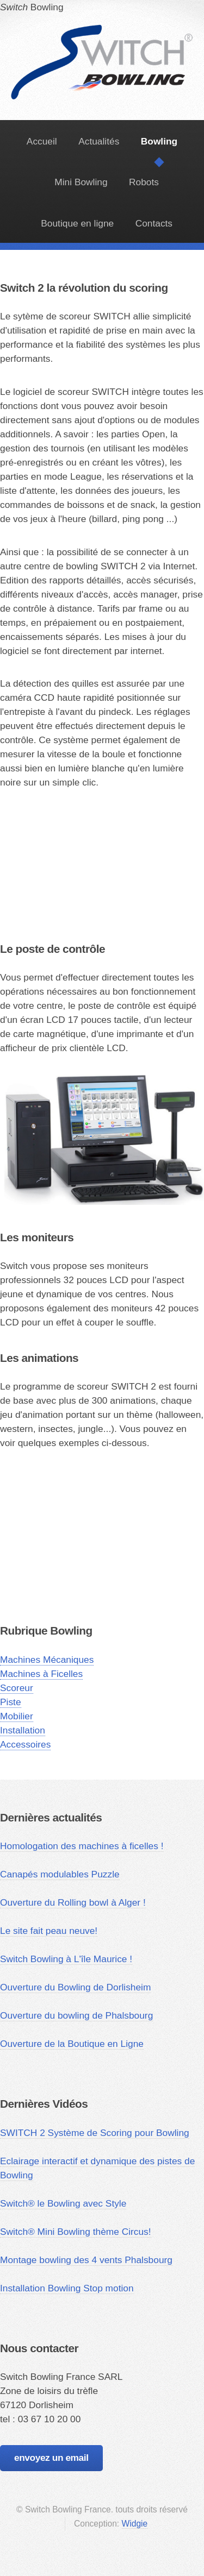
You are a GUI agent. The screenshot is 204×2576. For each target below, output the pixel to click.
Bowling (102, 27)
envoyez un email (51, 2457)
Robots (144, 182)
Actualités (98, 141)
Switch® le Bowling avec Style (63, 2203)
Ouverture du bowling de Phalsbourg (76, 2015)
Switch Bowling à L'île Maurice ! (66, 1958)
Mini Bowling (80, 182)
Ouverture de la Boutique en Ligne (72, 2043)
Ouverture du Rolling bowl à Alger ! (73, 1902)
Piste (10, 1702)
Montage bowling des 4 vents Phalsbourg (86, 2259)
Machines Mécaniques (47, 1659)
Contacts (153, 223)
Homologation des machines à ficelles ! (82, 1845)
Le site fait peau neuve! (48, 1930)
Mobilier (16, 1716)
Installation (22, 1730)
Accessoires (25, 1744)
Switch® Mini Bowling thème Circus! (75, 2231)
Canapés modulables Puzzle (60, 1874)
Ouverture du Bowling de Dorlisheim (75, 1987)
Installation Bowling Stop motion (67, 2288)
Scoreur (16, 1687)
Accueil (42, 141)
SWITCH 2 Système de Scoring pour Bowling (94, 2132)
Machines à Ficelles (41, 1673)
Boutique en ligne (77, 223)
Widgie (135, 2523)
